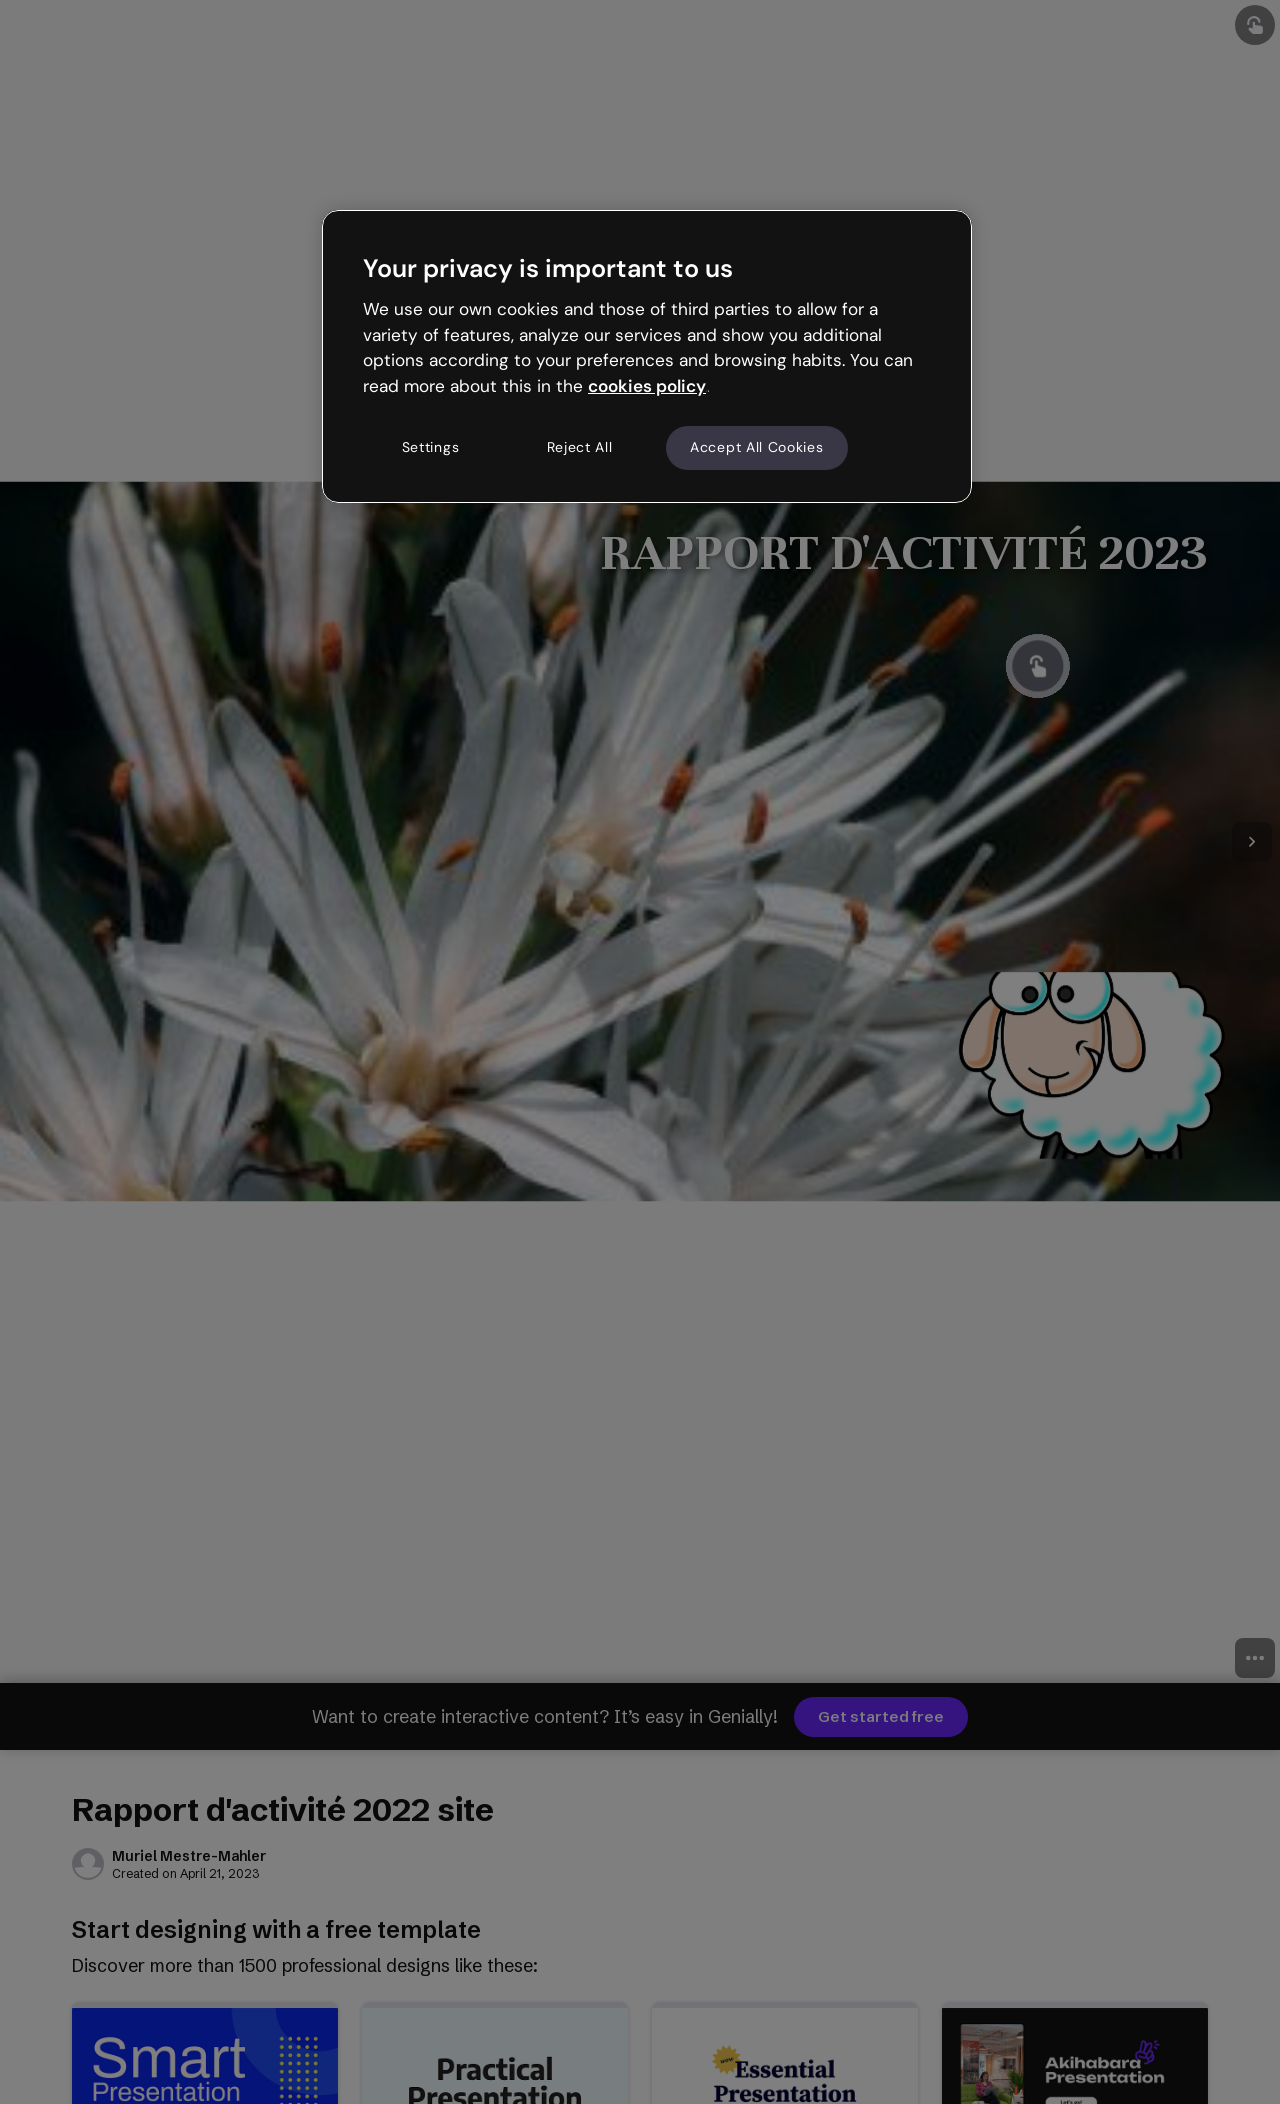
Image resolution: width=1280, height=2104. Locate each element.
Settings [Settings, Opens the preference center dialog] (431, 447)
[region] (647, 356)
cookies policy (647, 386)
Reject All (580, 447)
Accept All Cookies (757, 447)
